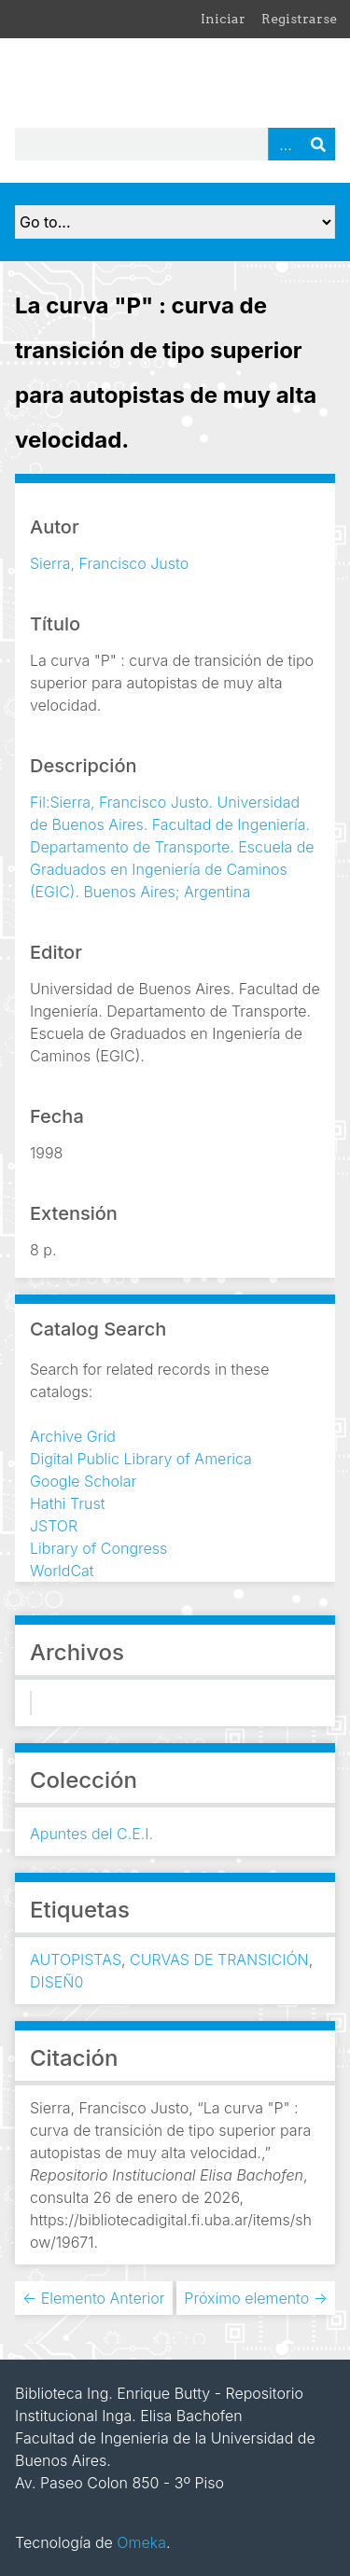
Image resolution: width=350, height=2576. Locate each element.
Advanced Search (284, 144)
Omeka (141, 2542)
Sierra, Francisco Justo (109, 563)
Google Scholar (83, 1481)
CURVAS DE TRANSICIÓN (219, 1959)
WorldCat (62, 1570)
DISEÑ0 (56, 1982)
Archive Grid (73, 1436)
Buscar (318, 144)
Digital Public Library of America (141, 1458)
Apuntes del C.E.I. (91, 1833)
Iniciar (223, 18)
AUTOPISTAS (75, 1959)
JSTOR (53, 1526)
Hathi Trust (67, 1503)
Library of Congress (98, 1548)
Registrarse (299, 18)
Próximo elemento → (256, 2298)
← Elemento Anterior (93, 2298)
